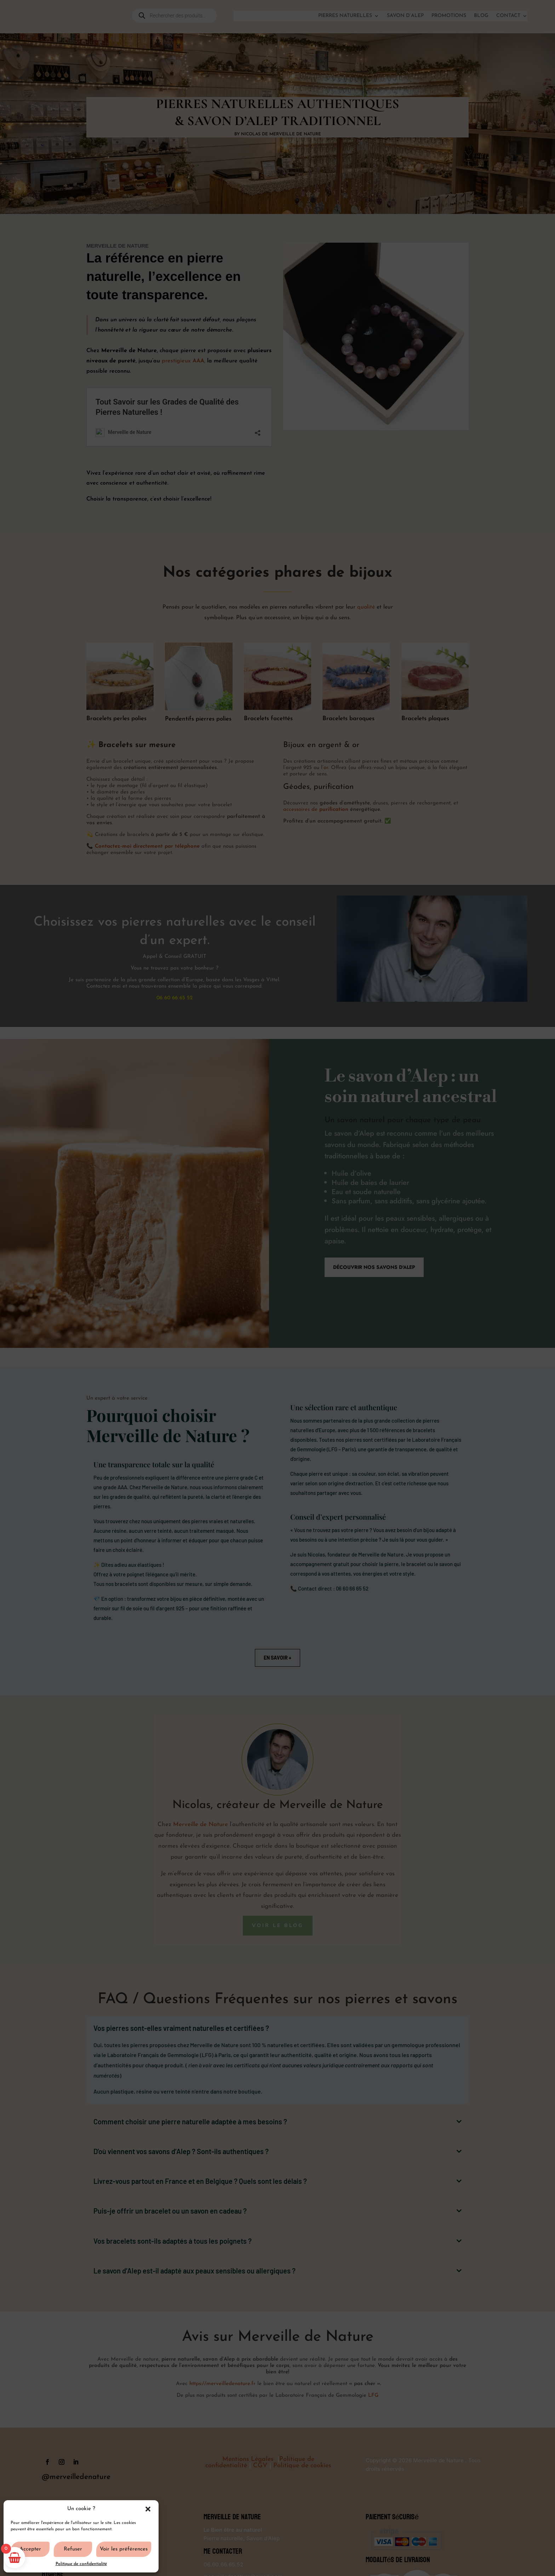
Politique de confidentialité (81, 2564)
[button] (147, 2509)
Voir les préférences (124, 2549)
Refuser (73, 2549)
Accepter (30, 2549)
